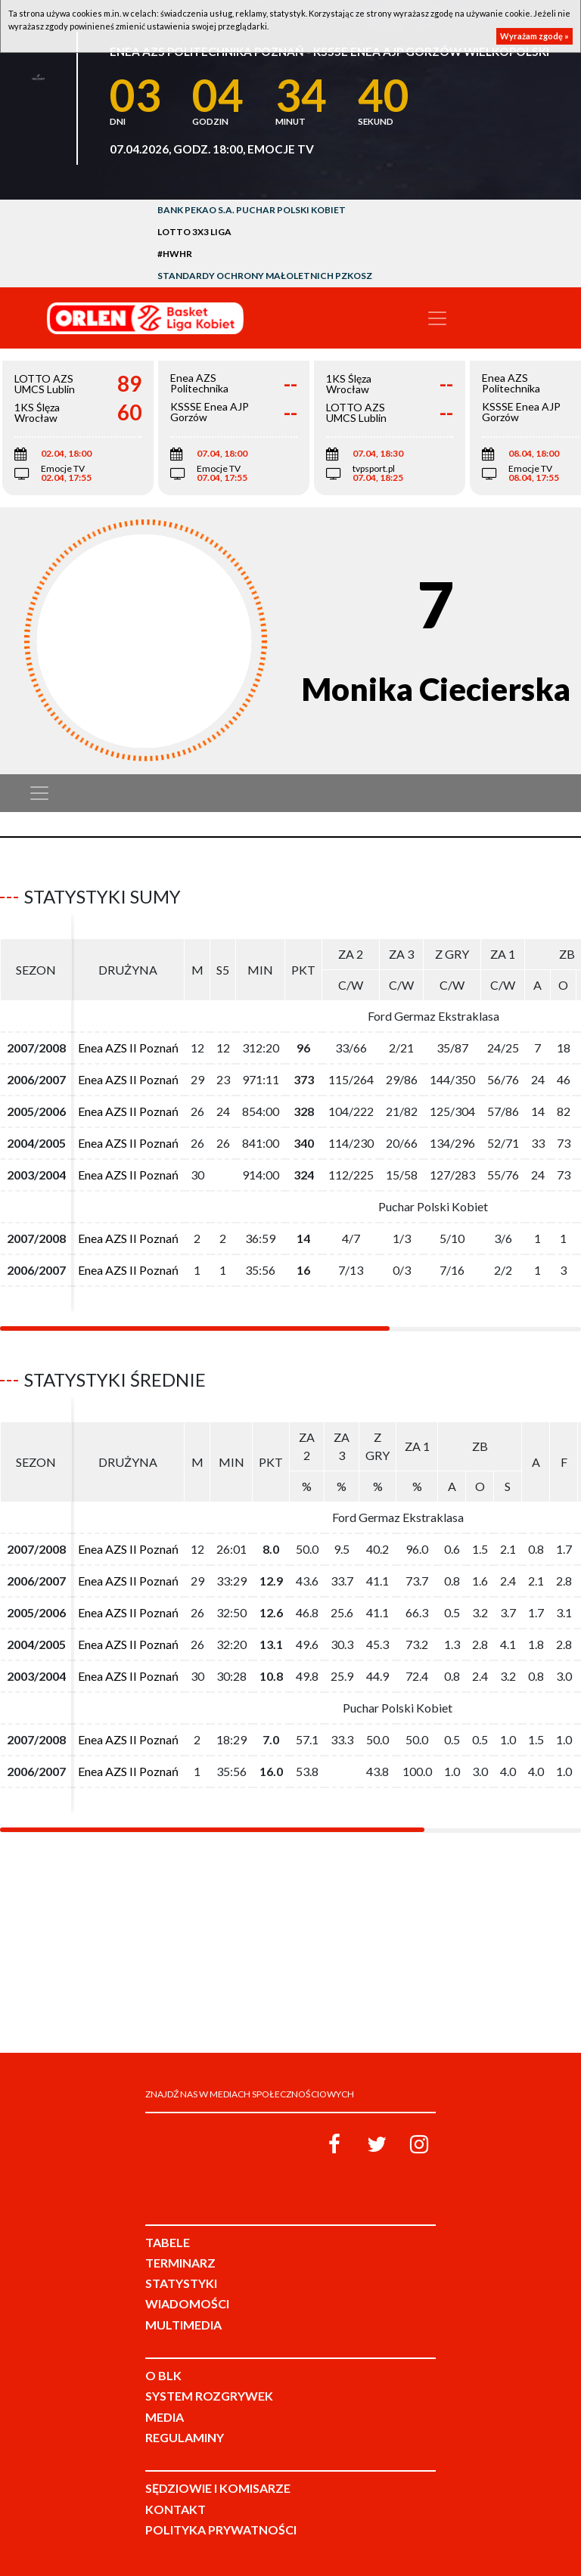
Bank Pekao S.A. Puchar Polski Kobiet (251, 209)
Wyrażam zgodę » (534, 36)
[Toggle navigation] (437, 318)
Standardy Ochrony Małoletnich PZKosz (264, 275)
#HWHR (174, 253)
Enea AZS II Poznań (128, 1047)
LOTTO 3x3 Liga (194, 231)
